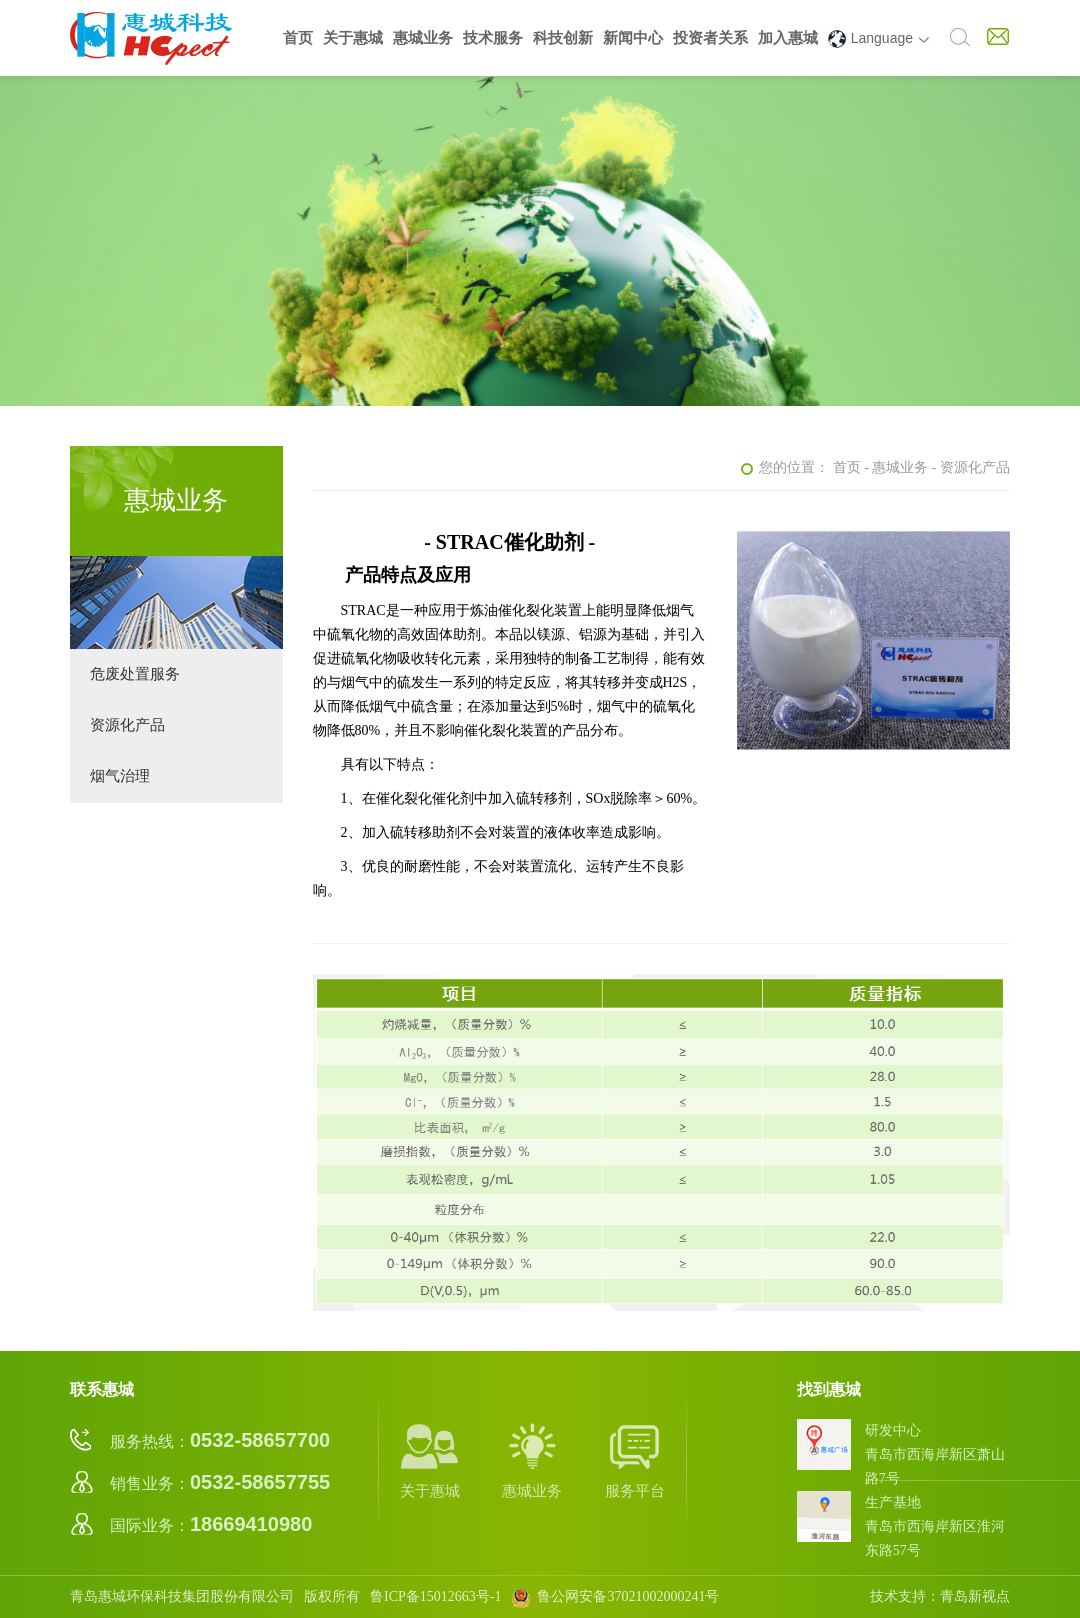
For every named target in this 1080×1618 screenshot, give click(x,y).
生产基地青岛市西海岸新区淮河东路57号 (935, 1526)
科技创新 (563, 38)
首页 (298, 38)
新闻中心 (633, 38)
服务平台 (635, 1460)
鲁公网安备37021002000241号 (615, 1596)
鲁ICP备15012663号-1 (435, 1596)
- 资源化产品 (971, 467)
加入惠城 (788, 38)
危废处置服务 (135, 674)
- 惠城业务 (896, 467)
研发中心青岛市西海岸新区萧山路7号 (935, 1454)
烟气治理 (120, 776)
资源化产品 (127, 725)
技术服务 (493, 38)
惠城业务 (423, 38)
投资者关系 (710, 38)
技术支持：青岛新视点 (940, 1596)
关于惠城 (353, 38)
